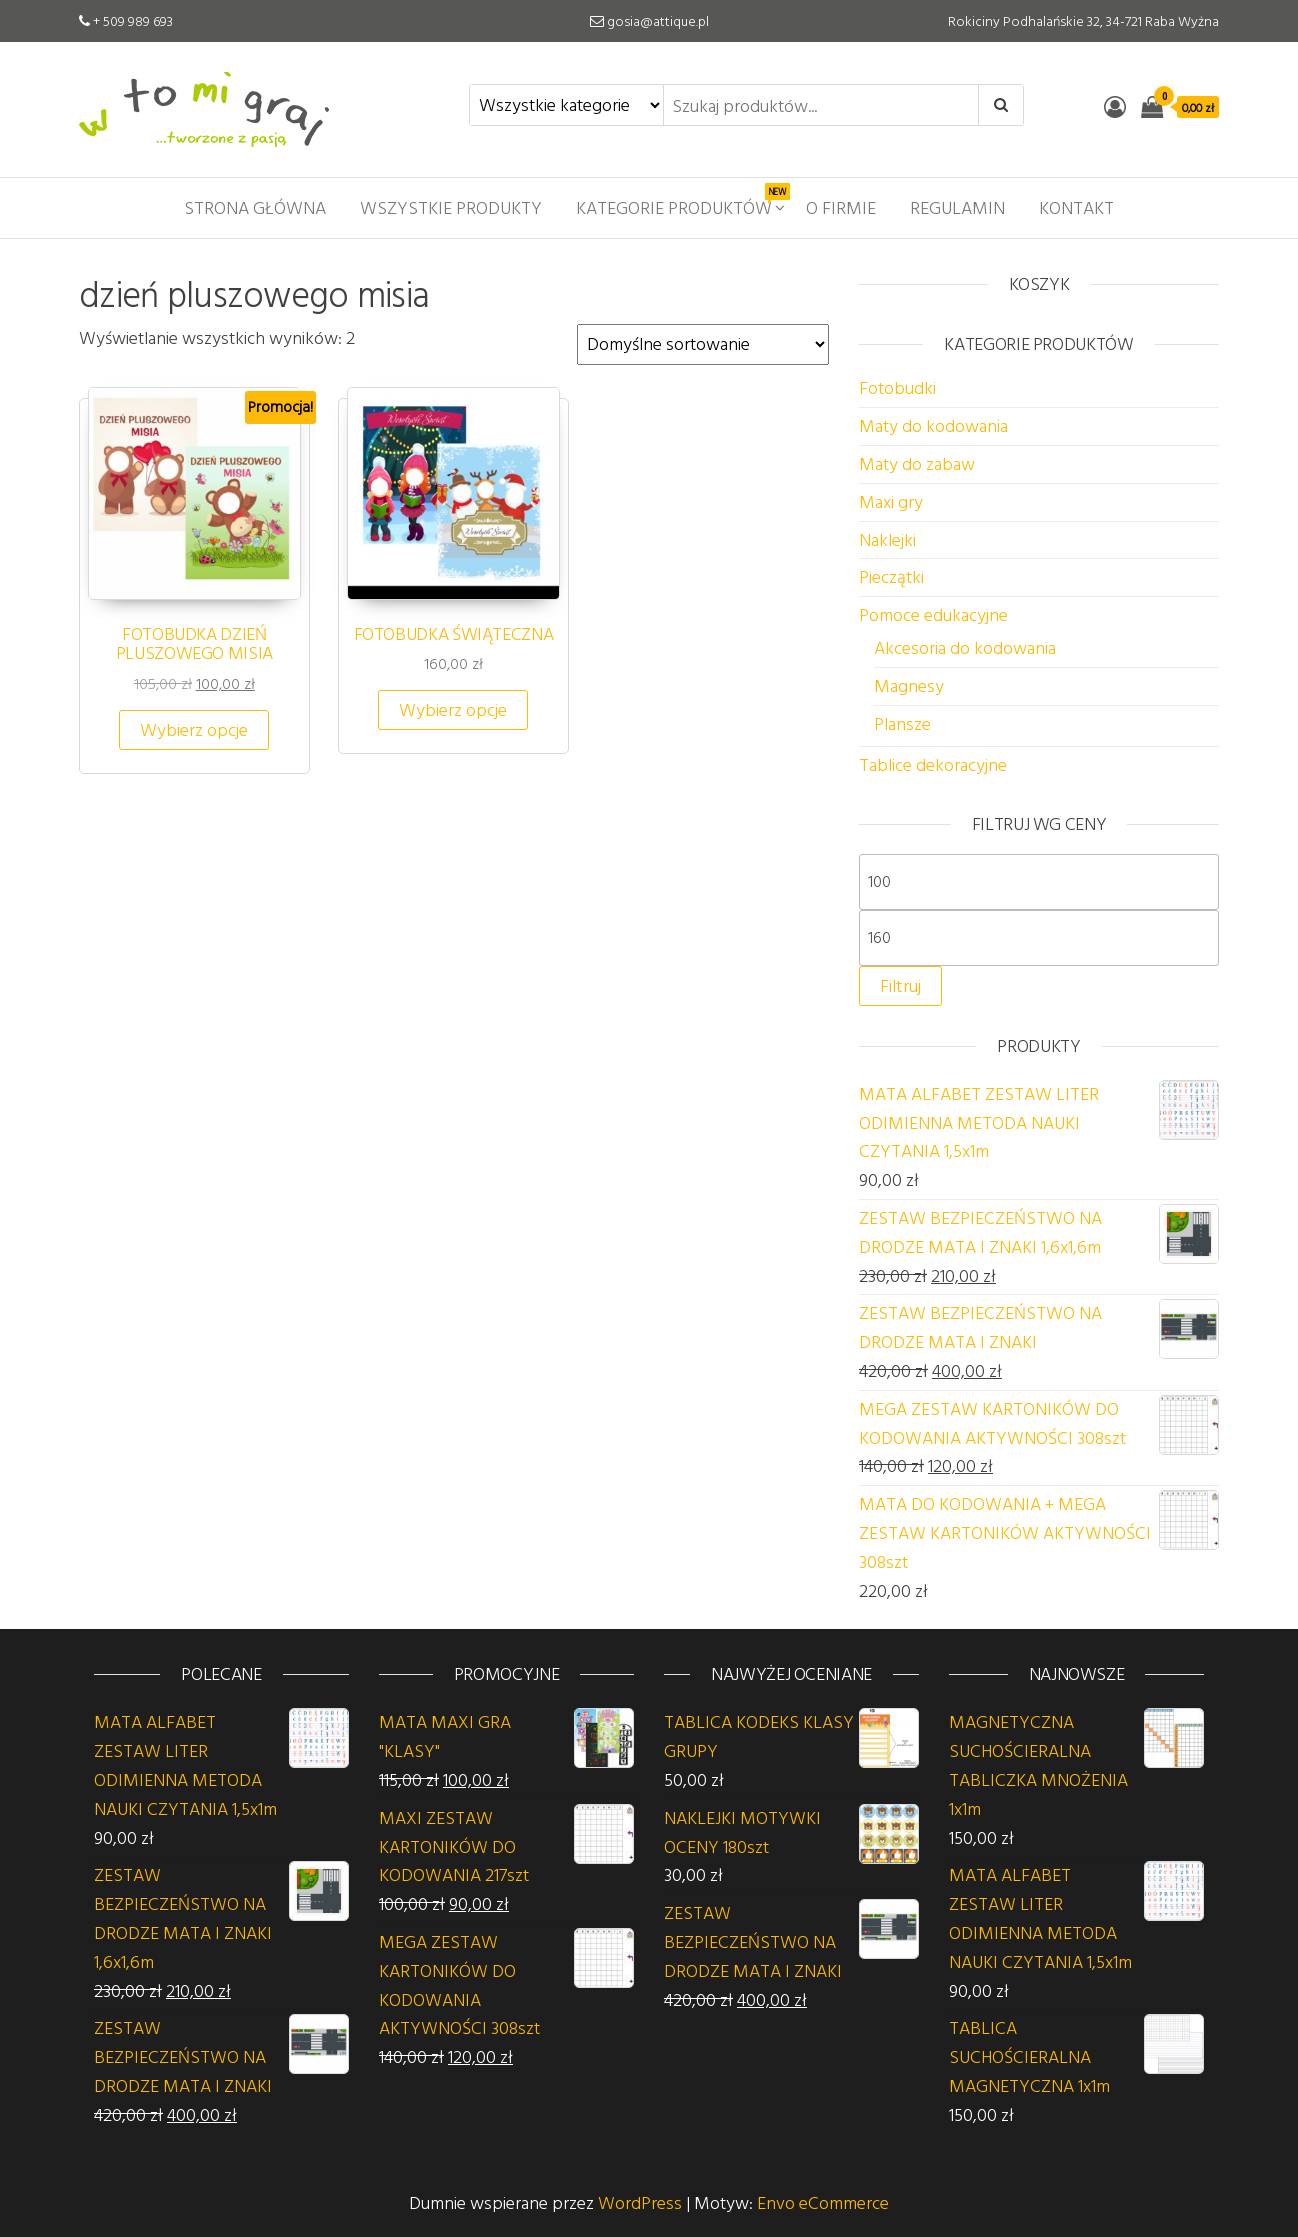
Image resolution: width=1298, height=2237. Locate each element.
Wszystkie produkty (451, 207)
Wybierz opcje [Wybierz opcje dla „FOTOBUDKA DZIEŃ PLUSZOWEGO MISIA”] (194, 729)
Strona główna (255, 207)
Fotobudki (897, 387)
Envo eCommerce (823, 2202)
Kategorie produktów (681, 202)
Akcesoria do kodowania (965, 647)
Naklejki (887, 539)
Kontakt (1076, 207)
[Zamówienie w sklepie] (703, 344)
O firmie (841, 207)
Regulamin (957, 207)
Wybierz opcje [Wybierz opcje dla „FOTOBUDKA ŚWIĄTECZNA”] (453, 709)
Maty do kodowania (933, 425)
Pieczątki (891, 576)
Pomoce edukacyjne (933, 614)
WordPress (640, 2202)
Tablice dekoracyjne (933, 764)
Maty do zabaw (917, 463)
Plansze (902, 723)
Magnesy (909, 685)
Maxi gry (891, 501)
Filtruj (900, 985)
